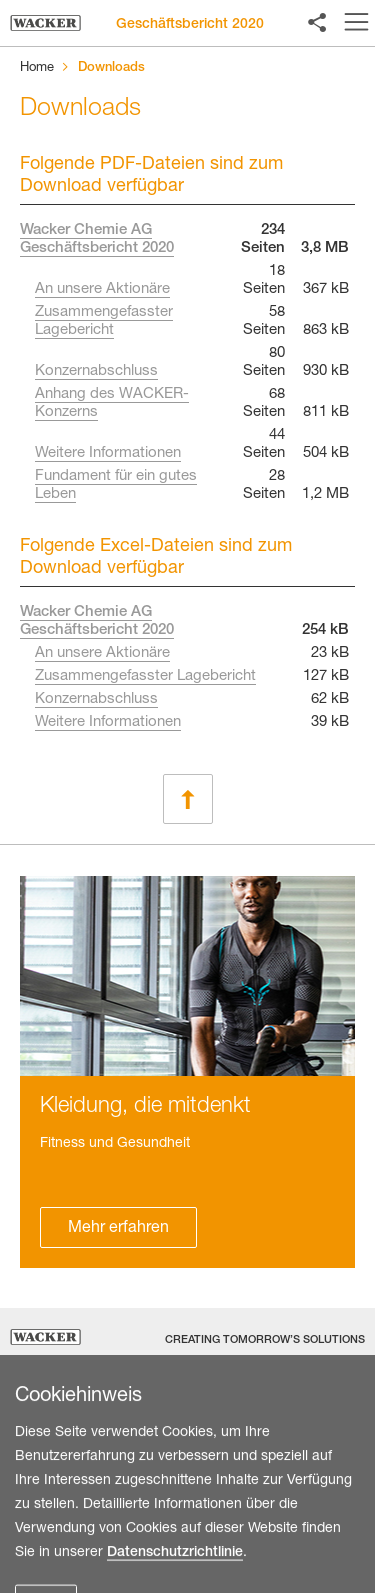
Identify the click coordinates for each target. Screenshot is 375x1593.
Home (37, 68)
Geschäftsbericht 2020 (190, 25)
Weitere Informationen (108, 454)
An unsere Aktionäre (102, 290)
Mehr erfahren (118, 1229)
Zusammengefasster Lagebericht (145, 677)
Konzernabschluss (96, 372)
